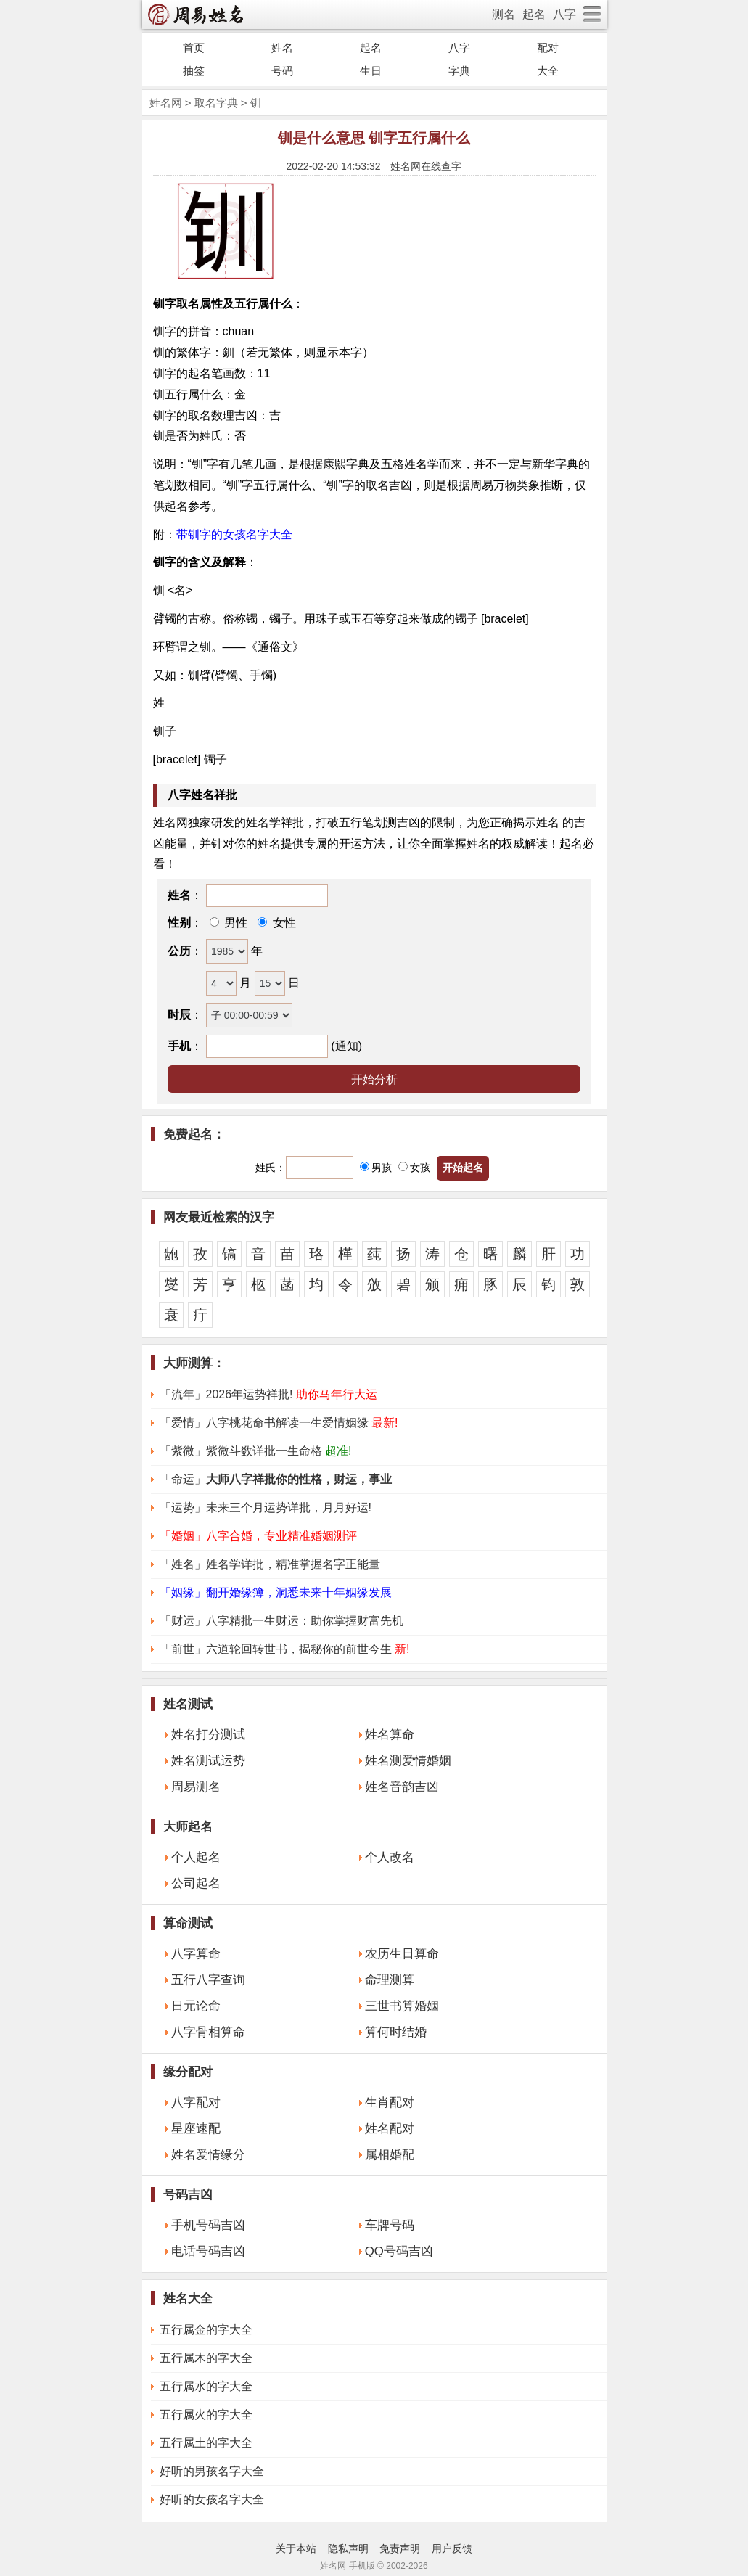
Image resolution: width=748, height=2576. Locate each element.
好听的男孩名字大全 (212, 2471)
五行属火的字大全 (206, 2414)
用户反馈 (452, 2548)
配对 (548, 47)
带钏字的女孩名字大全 (234, 534)
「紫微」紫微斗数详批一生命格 (256, 1451)
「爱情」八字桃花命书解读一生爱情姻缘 (279, 1422)
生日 (371, 71)
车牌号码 (389, 2225)
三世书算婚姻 (402, 2006)
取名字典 (216, 103)
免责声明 (399, 2548)
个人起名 (196, 1857)
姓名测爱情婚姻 (408, 1761)
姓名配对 (389, 2129)
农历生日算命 (402, 1954)
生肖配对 (389, 2102)
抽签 (194, 71)
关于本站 (296, 2548)
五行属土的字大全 (206, 2443)
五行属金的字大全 (206, 2329)
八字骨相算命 (208, 2032)
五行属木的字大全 (206, 2358)
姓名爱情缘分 (208, 2155)
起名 (534, 14)
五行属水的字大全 (206, 2386)
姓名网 (165, 103)
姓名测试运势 (208, 1761)
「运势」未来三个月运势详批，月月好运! (265, 1507)
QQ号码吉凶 (399, 2251)
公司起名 (196, 1883)
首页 (194, 47)
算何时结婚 (396, 2032)
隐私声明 (348, 2548)
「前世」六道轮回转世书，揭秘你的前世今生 (285, 1649)
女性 (282, 922)
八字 (564, 14)
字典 (459, 71)
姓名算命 (389, 1735)
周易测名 (196, 1787)
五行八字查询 (208, 1980)
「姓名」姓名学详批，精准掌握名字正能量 (270, 1564)
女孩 (414, 1167)
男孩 (376, 1167)
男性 (234, 922)
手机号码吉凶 (208, 2225)
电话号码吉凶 (208, 2251)
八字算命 (196, 1954)
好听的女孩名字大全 (212, 2499)
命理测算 (389, 1980)
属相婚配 (389, 2155)
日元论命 (196, 2006)
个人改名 (389, 1857)
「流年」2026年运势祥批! (268, 1394)
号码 (282, 71)
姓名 (282, 47)
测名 (503, 14)
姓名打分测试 (208, 1735)
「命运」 (276, 1479)
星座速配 (196, 2129)
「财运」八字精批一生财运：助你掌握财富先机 (281, 1621)
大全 (548, 71)
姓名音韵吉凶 (402, 1787)
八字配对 (196, 2102)
